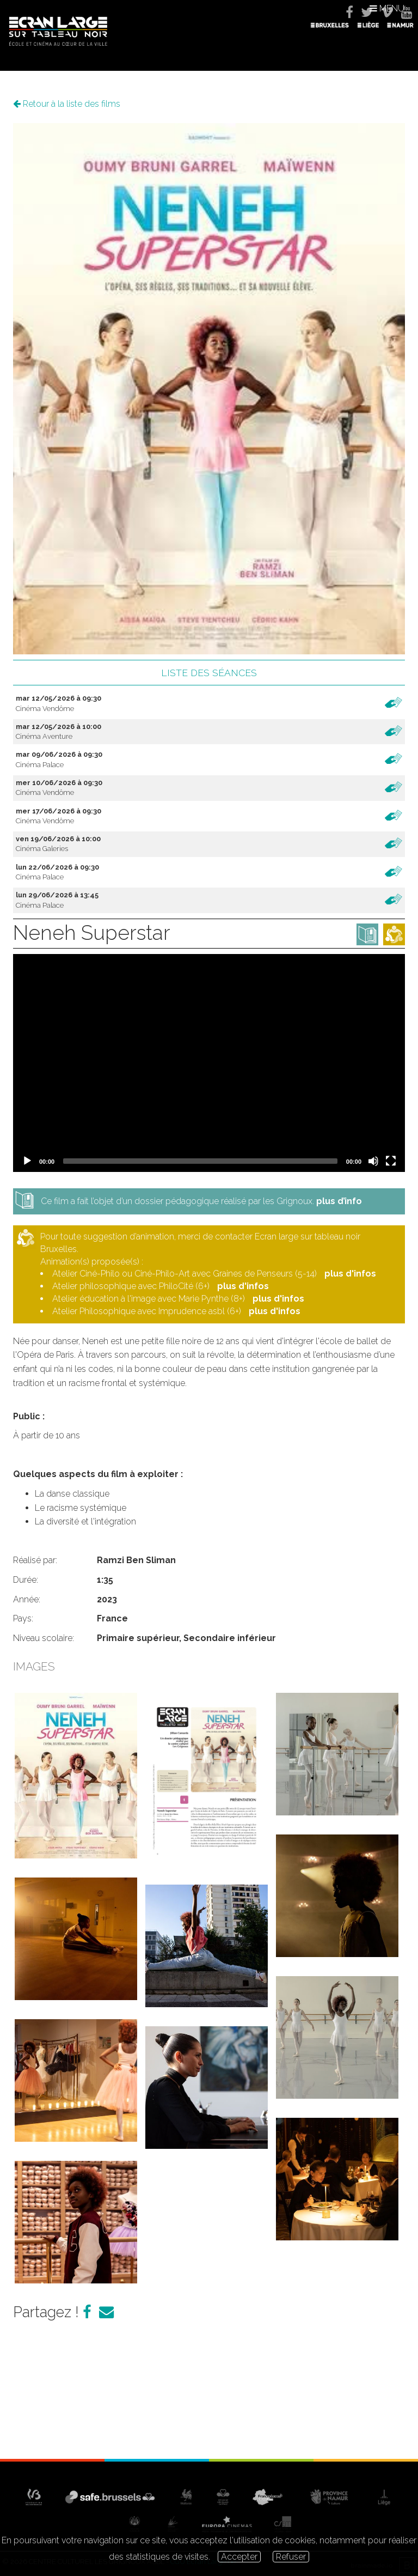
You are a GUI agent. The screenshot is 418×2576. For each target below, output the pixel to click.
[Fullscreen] (390, 1161)
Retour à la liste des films (66, 104)
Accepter (239, 2556)
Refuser (291, 2556)
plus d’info (339, 1201)
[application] (209, 1063)
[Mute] (373, 1161)
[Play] (27, 1161)
